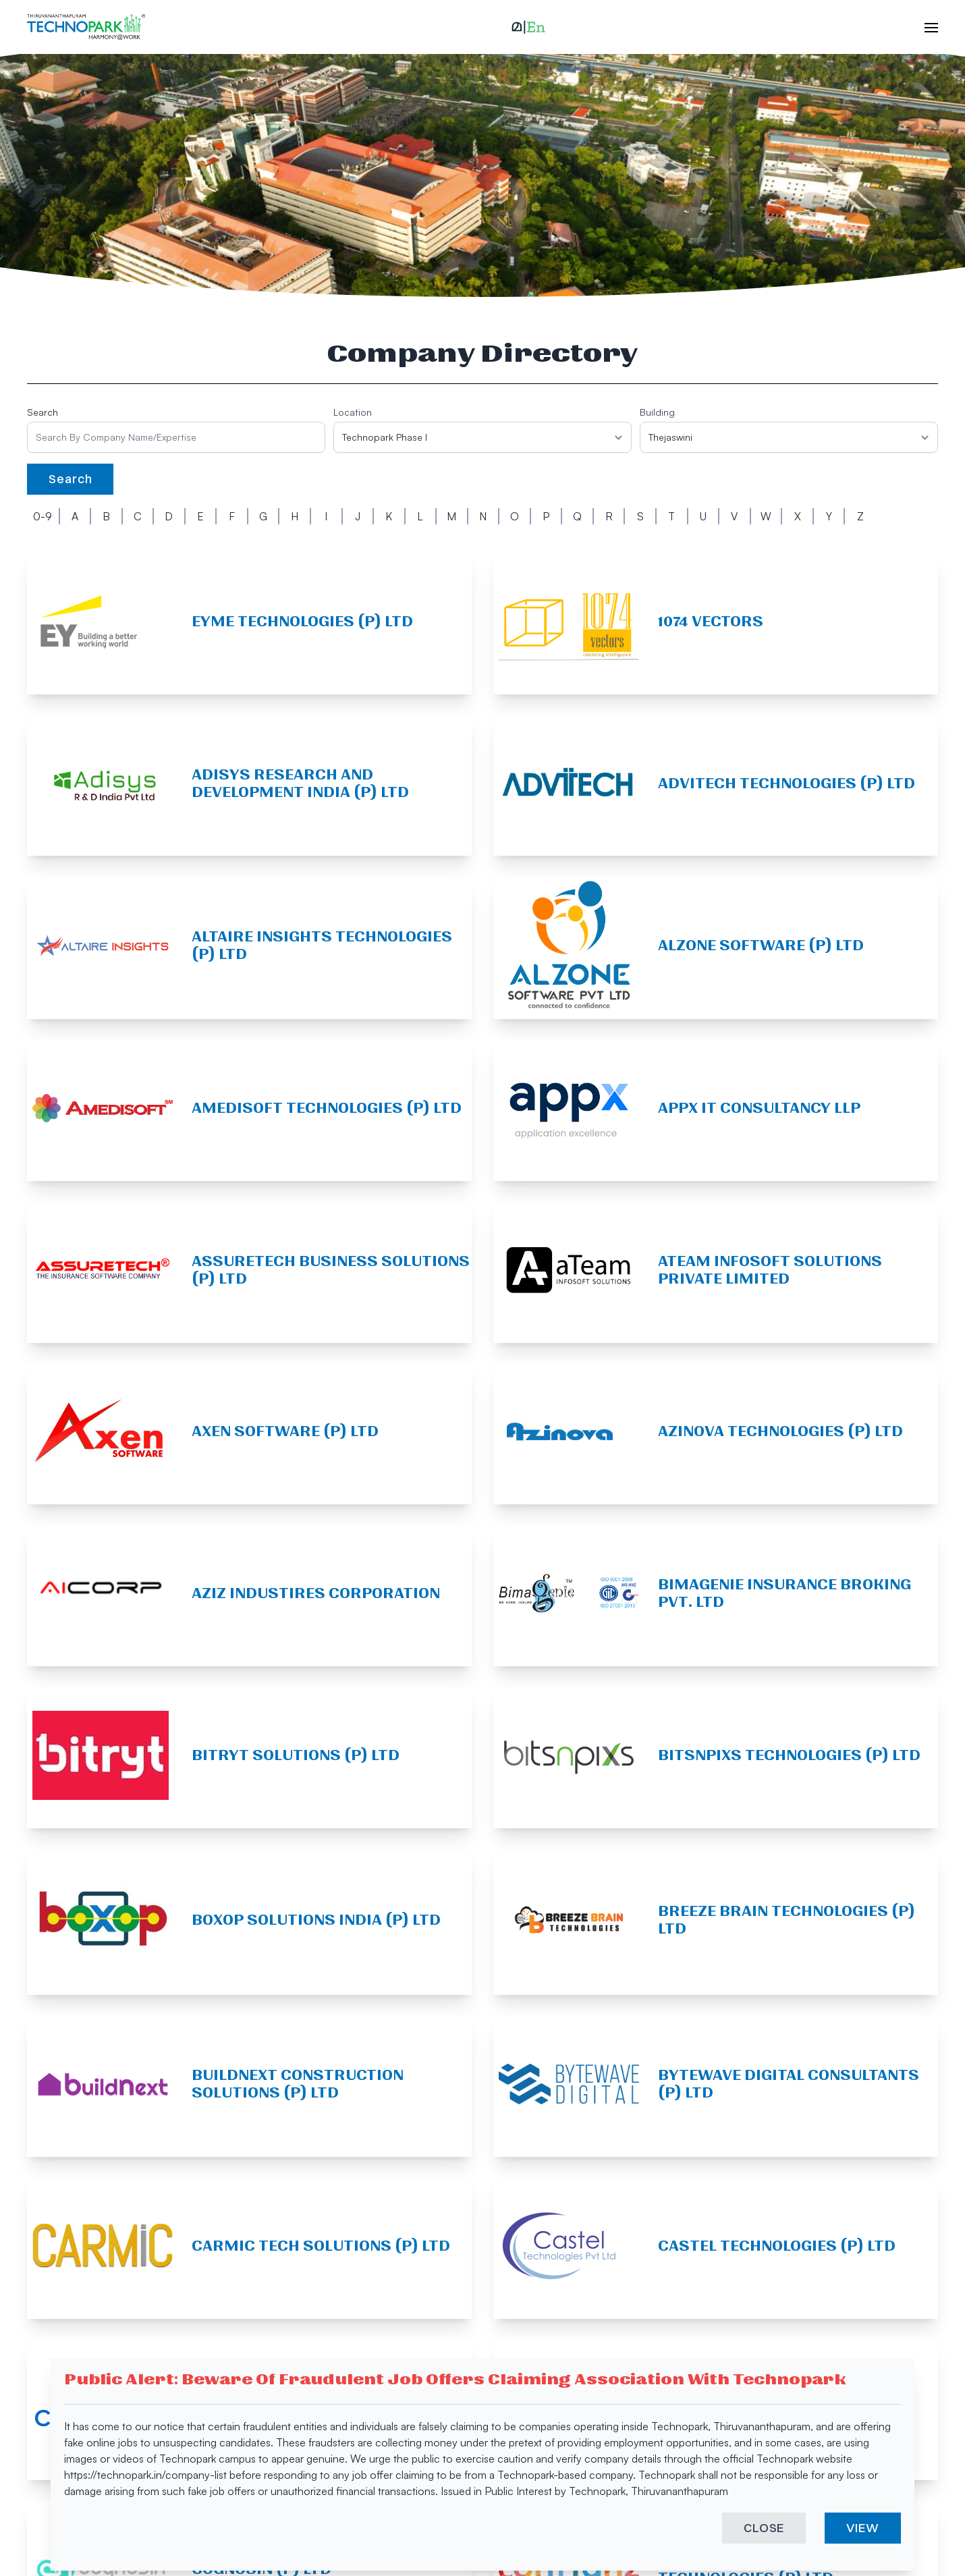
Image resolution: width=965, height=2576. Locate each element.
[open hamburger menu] (924, 26)
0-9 (42, 516)
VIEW (862, 2530)
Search (42, 412)
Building (657, 412)
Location (352, 412)
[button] (528, 27)
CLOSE (764, 2530)
